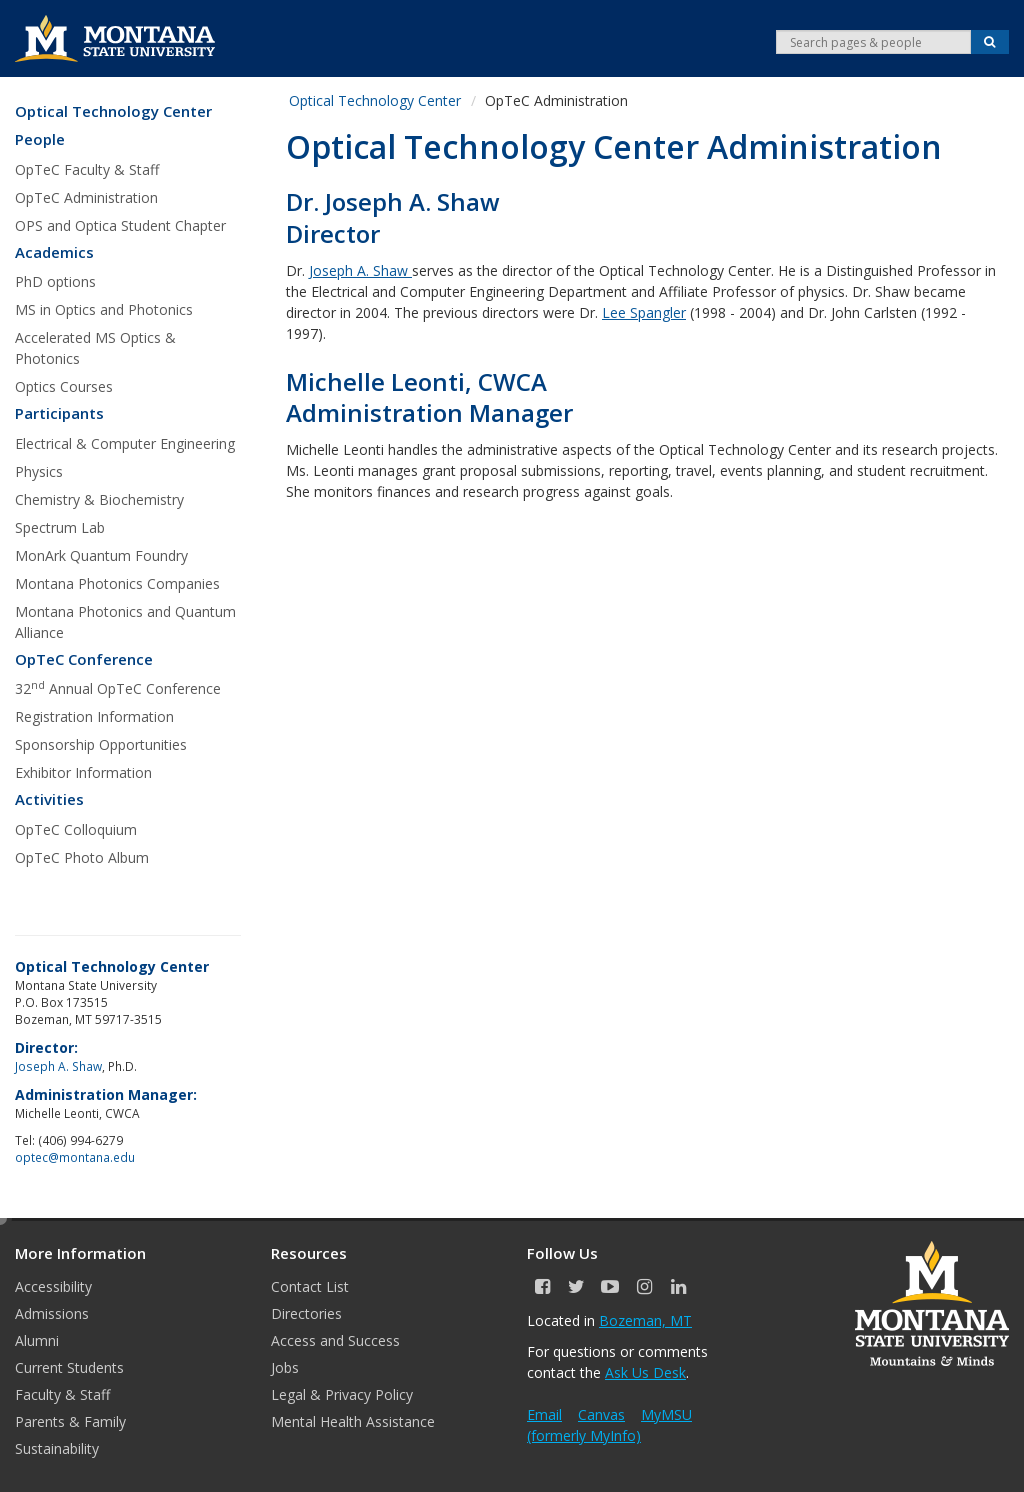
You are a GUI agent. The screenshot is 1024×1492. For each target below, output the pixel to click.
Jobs (285, 1367)
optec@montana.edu (75, 1157)
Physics (39, 471)
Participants (59, 413)
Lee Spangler (644, 312)
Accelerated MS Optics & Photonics (95, 348)
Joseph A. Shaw (358, 270)
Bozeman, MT (645, 1320)
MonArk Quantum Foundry (101, 555)
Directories (306, 1313)
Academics (54, 252)
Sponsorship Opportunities (101, 744)
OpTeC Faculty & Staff (87, 169)
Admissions (52, 1313)
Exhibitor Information (83, 772)
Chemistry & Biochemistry (99, 499)
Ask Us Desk (645, 1372)
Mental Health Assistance (353, 1421)
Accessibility (53, 1286)
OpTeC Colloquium (76, 829)
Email (544, 1414)
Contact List (310, 1286)
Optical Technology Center (113, 111)
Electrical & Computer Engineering (125, 443)
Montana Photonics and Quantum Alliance (125, 622)
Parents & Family (70, 1421)
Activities (49, 799)
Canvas (601, 1414)
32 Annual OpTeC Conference (118, 688)
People (40, 139)
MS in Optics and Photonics (104, 309)
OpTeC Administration (86, 197)
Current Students (69, 1367)
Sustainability (57, 1448)
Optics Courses (64, 386)
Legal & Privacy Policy (342, 1394)
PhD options (55, 281)
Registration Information (94, 716)
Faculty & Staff (62, 1394)
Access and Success (335, 1340)
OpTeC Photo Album (82, 857)
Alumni (37, 1340)
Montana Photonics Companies (117, 583)
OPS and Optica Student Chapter (120, 225)
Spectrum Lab (60, 527)
